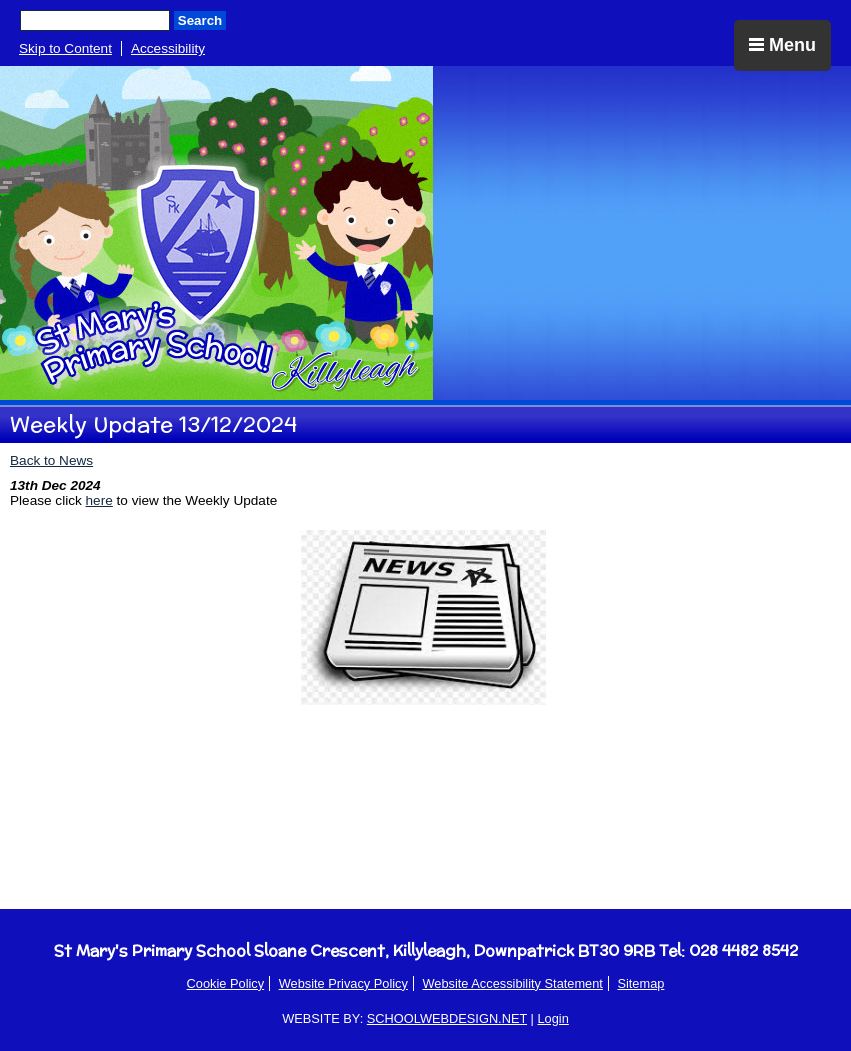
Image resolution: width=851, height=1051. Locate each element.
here (99, 500)
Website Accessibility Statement (512, 983)
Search (200, 20)
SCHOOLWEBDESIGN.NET (447, 1018)
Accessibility (168, 48)
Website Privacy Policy (343, 983)
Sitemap (640, 983)
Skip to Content (65, 48)
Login (552, 1018)
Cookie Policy (226, 983)
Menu (782, 45)
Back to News (51, 460)
